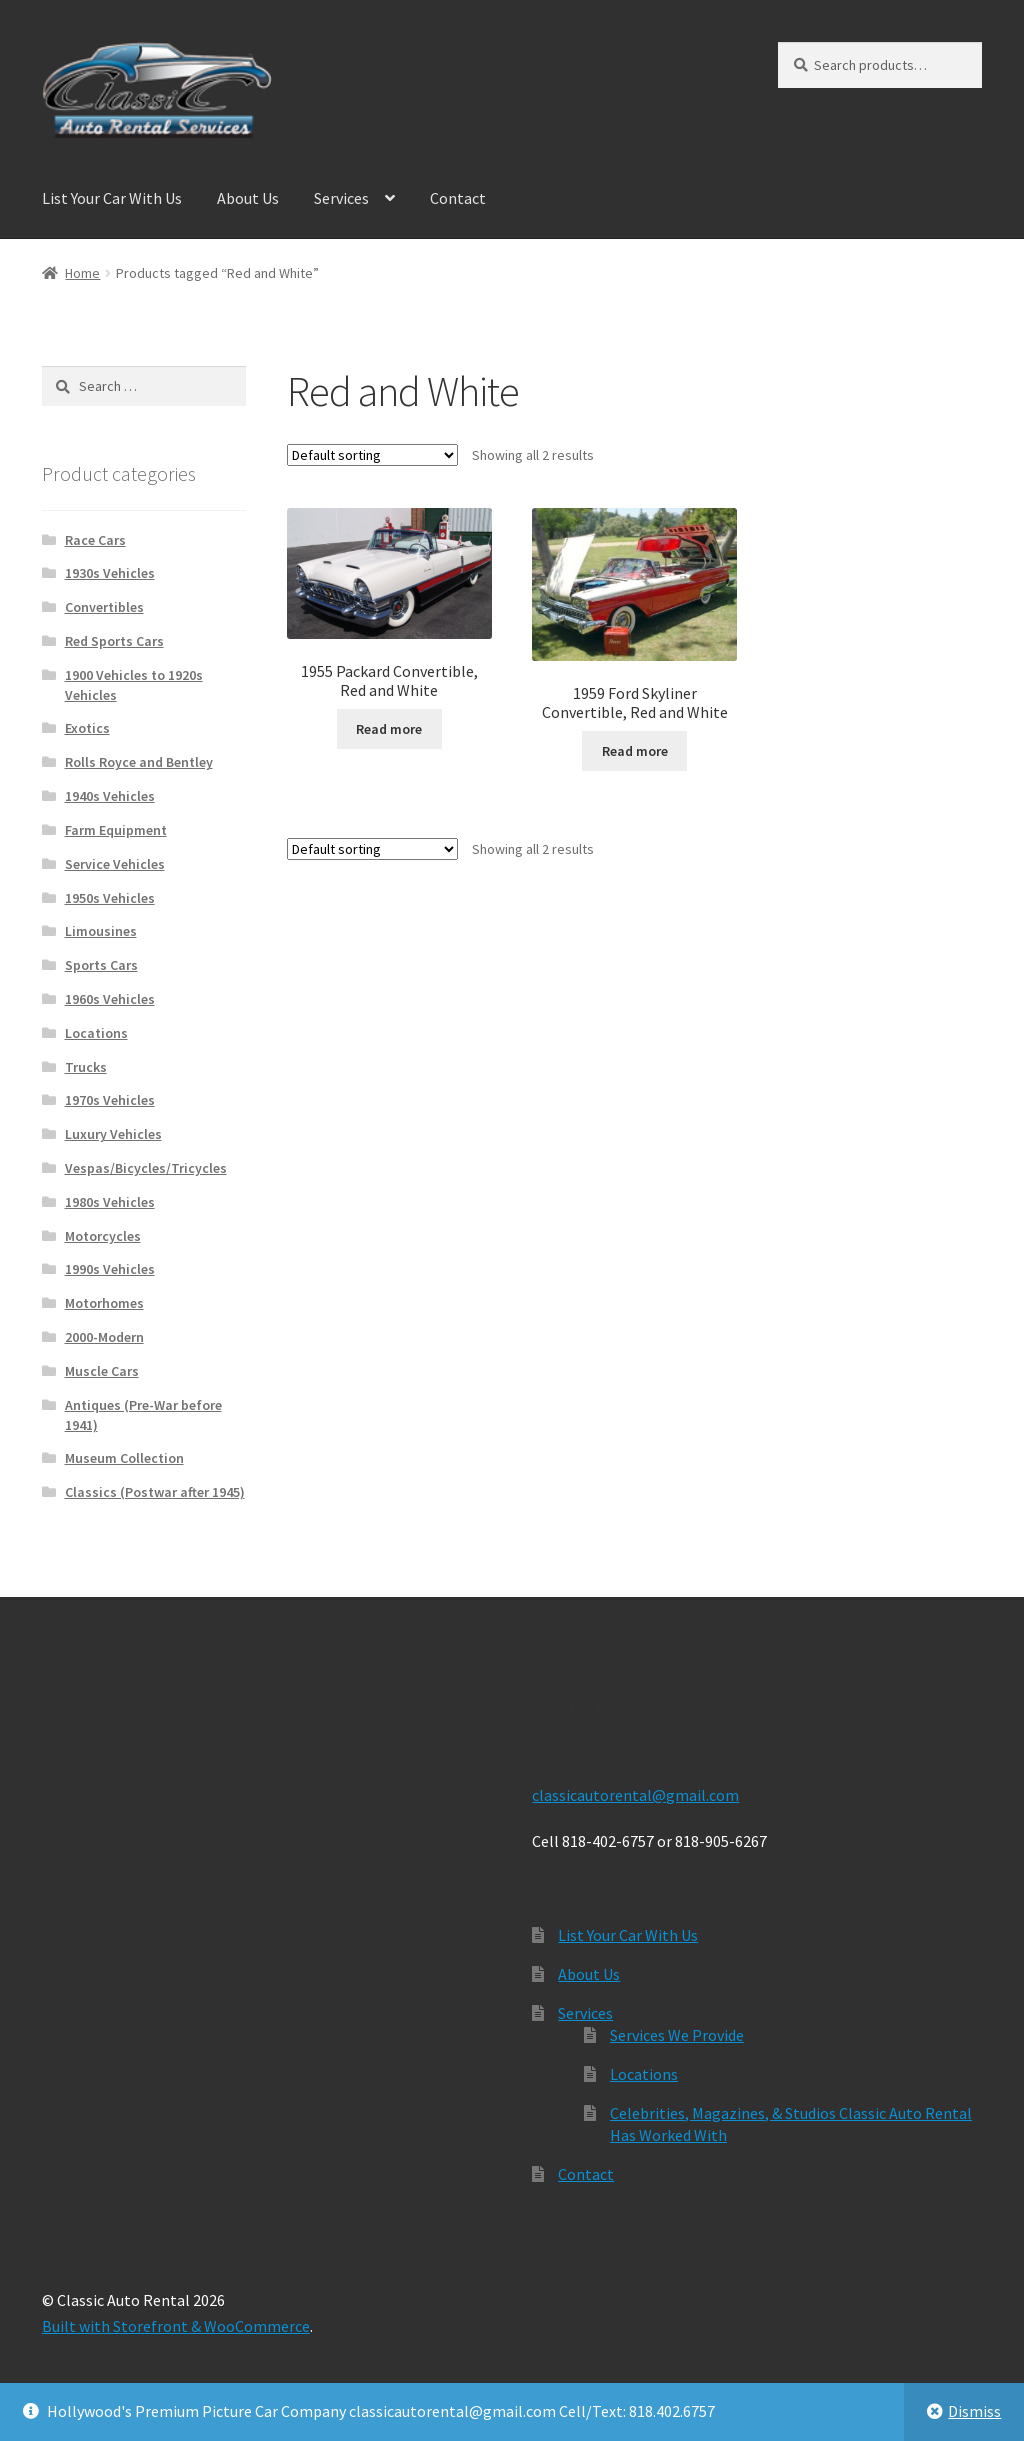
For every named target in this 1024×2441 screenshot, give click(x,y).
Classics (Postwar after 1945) (155, 1492)
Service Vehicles (115, 864)
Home (82, 273)
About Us (248, 198)
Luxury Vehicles (113, 1134)
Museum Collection (124, 1458)
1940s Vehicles (110, 796)
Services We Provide (677, 2035)
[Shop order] (372, 455)
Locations (96, 1033)
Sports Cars (101, 965)
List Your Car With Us (112, 198)
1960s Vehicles (110, 999)
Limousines (101, 931)
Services (341, 198)
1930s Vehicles (110, 573)
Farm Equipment (116, 830)
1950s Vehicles (110, 898)
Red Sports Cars (114, 641)
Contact (458, 198)
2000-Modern (104, 1337)
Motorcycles (103, 1236)
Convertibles (104, 607)
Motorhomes (104, 1303)
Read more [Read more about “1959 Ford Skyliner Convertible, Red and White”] (635, 751)
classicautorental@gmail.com (635, 1795)
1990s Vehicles (110, 1269)
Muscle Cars (102, 1371)
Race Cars (95, 540)
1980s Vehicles (110, 1202)
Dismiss (974, 2411)
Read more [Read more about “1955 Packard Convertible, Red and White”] (389, 729)
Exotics (87, 728)
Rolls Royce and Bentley (139, 762)
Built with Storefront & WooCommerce (176, 2326)
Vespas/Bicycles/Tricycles (146, 1168)
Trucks (86, 1067)
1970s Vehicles (110, 1100)
